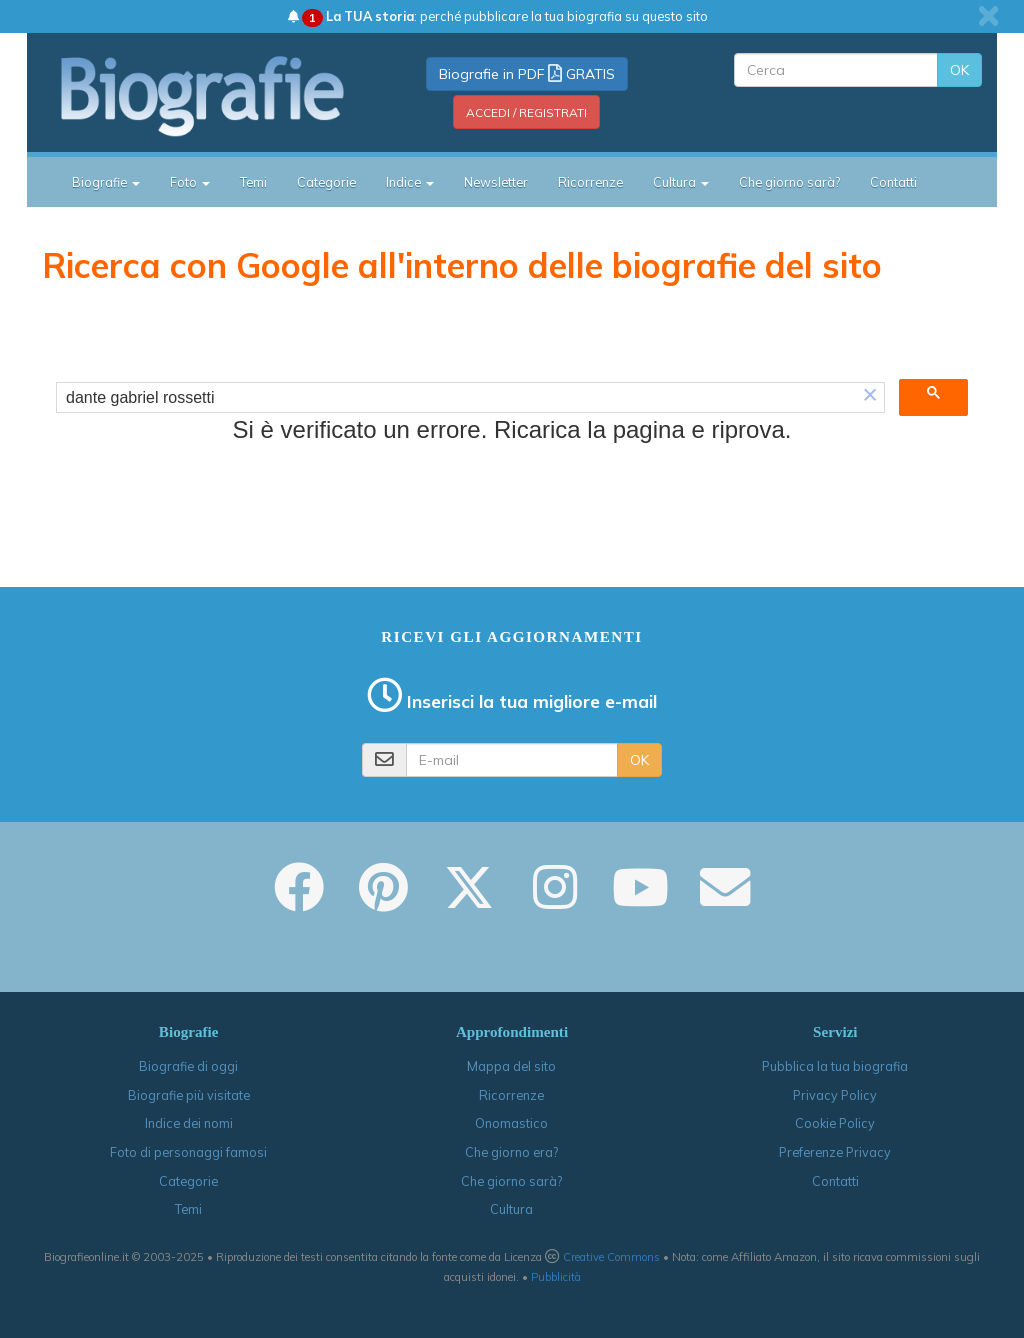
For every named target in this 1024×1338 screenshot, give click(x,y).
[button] (870, 397)
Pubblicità (556, 1277)
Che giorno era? (511, 1152)
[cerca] (456, 398)
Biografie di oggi (188, 1066)
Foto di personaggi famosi (188, 1152)
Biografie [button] (106, 182)
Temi (253, 182)
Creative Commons (611, 1257)
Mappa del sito (511, 1066)
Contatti (893, 182)
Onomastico (511, 1123)
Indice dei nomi (189, 1123)
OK (959, 70)
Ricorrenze (590, 182)
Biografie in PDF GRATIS (527, 74)
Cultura (511, 1209)
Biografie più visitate (189, 1095)
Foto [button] (190, 182)
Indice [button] (410, 182)
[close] (988, 16)
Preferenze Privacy (835, 1152)
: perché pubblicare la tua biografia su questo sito (498, 16)
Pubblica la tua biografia (835, 1066)
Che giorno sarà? (789, 182)
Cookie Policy (835, 1123)
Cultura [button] (681, 182)
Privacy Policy (835, 1095)
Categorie (326, 182)
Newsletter (496, 182)
